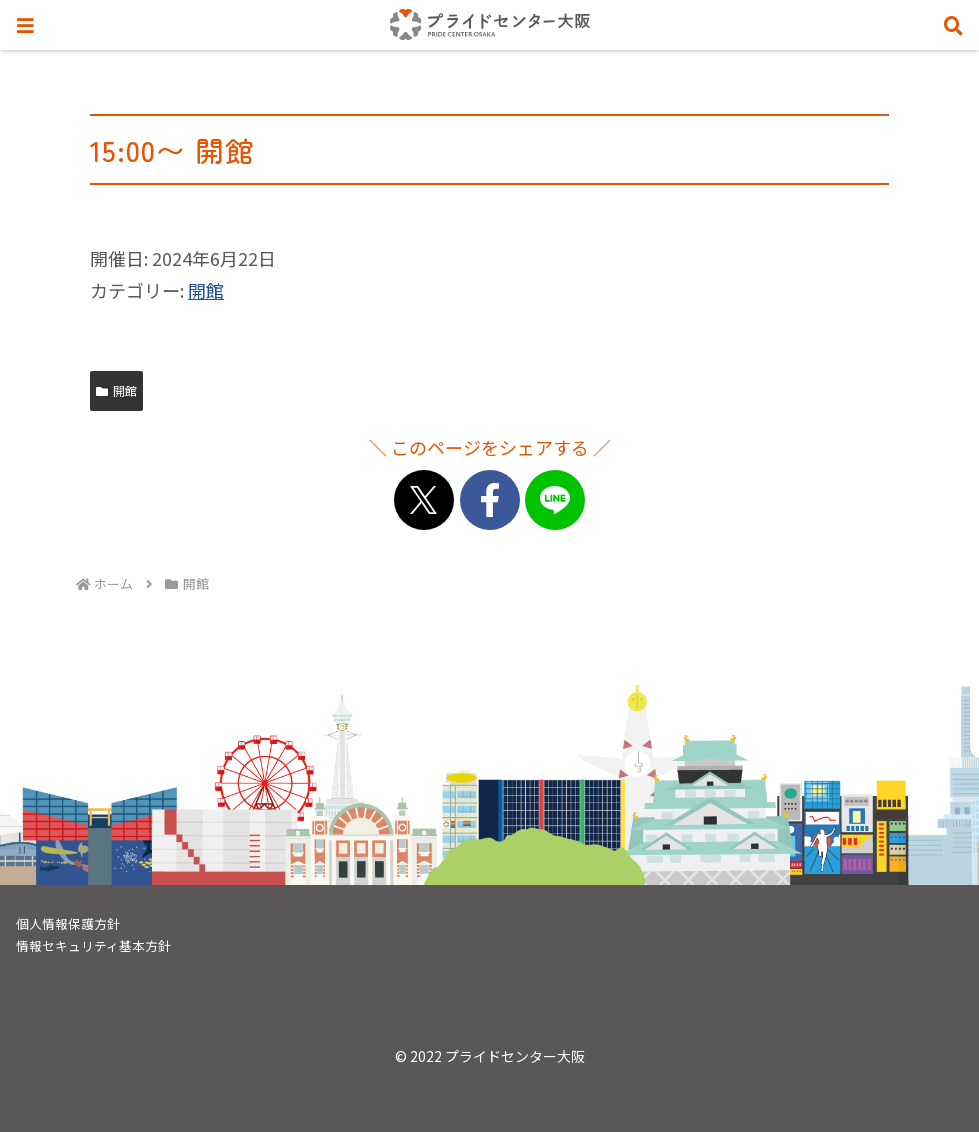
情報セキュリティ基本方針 (93, 945)
